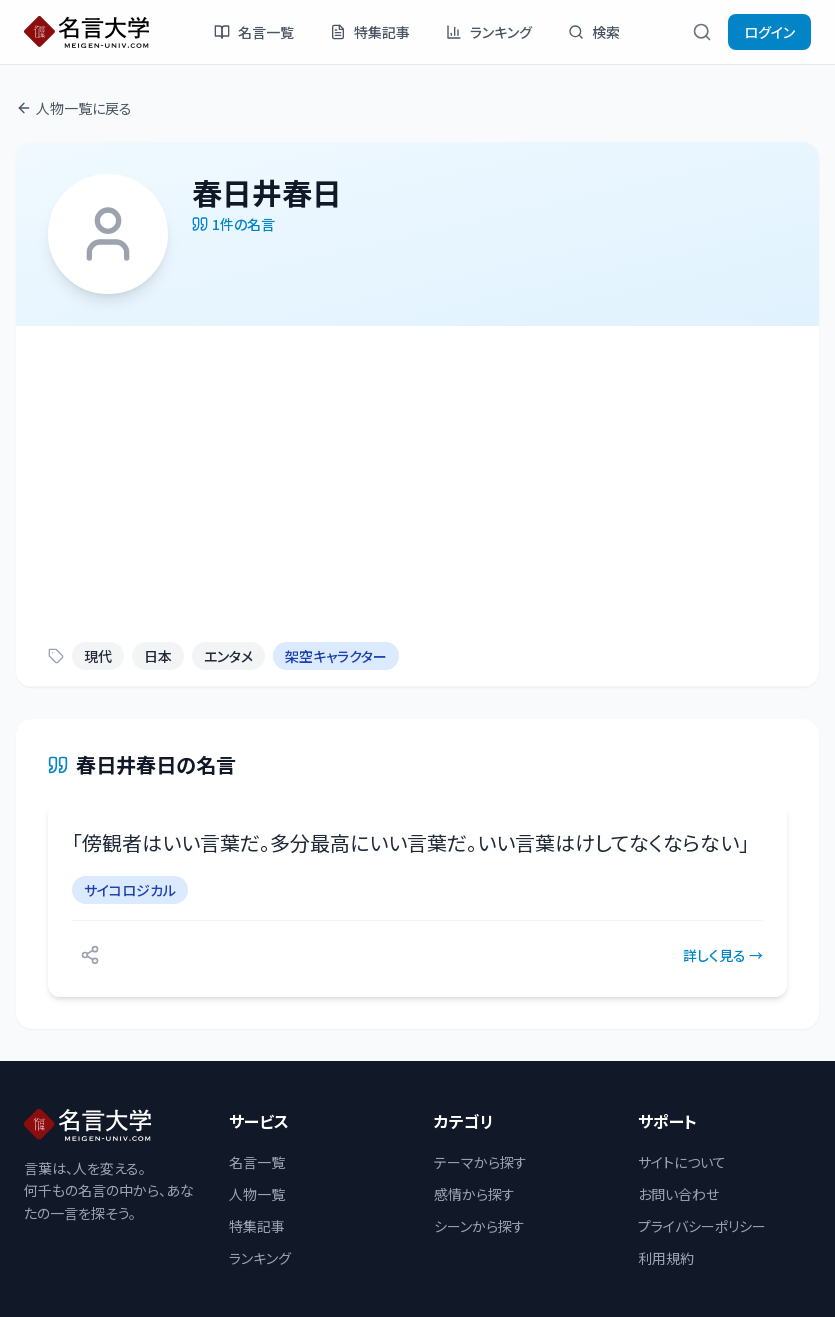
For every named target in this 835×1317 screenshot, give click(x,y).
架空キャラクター (336, 656)
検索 (594, 32)
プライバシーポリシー (702, 1226)
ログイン (769, 32)
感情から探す (474, 1194)
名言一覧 (254, 32)
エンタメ (228, 656)
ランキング (489, 32)
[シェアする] (90, 955)
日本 (158, 656)
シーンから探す (479, 1226)
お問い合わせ (678, 1194)
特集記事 (370, 32)
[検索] (702, 32)
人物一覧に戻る (74, 108)
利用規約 (666, 1258)
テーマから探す (480, 1162)
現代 (98, 656)
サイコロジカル (130, 890)
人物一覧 (257, 1194)
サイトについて (682, 1162)
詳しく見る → (723, 955)
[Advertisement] (417, 476)
